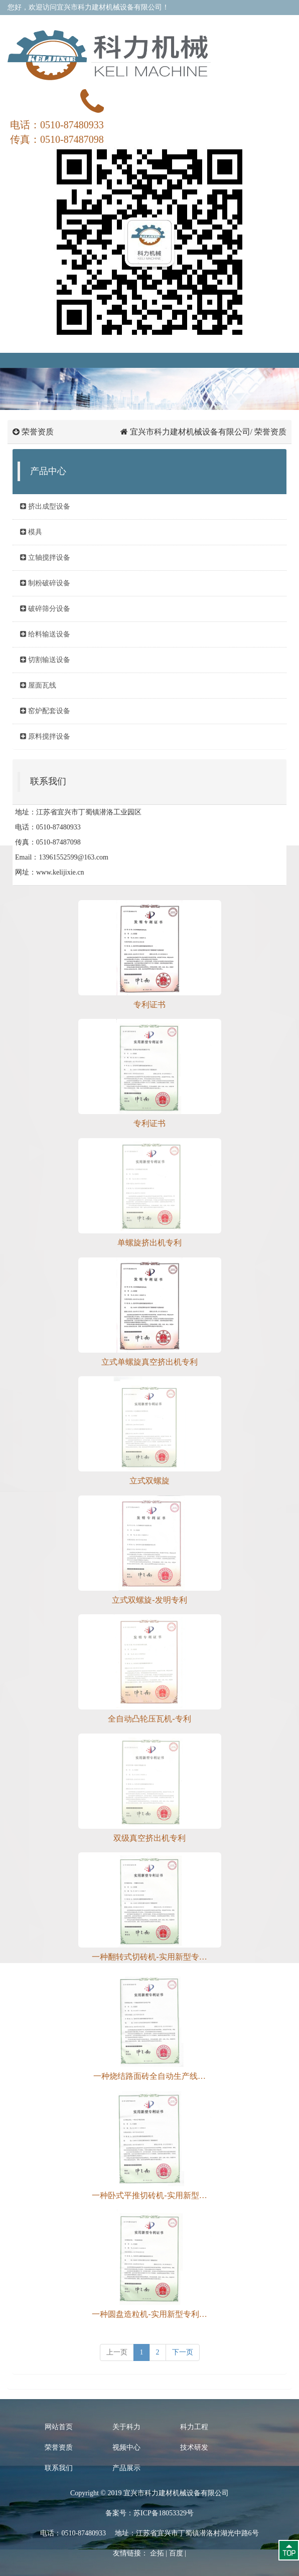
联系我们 (208, 22)
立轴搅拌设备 (45, 557)
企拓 (157, 2553)
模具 (31, 532)
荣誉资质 (59, 2447)
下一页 (182, 2352)
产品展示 (126, 2468)
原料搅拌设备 (45, 736)
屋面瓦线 (38, 685)
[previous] (117, 2352)
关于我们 (142, 22)
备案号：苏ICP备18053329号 (149, 2513)
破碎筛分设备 (45, 608)
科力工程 (194, 2427)
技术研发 (194, 2447)
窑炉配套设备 (45, 711)
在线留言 (175, 22)
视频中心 (126, 2447)
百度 (176, 2553)
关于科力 (126, 2427)
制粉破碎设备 (45, 583)
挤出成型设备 (45, 506)
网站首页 (59, 2427)
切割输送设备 (45, 660)
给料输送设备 (45, 634)
